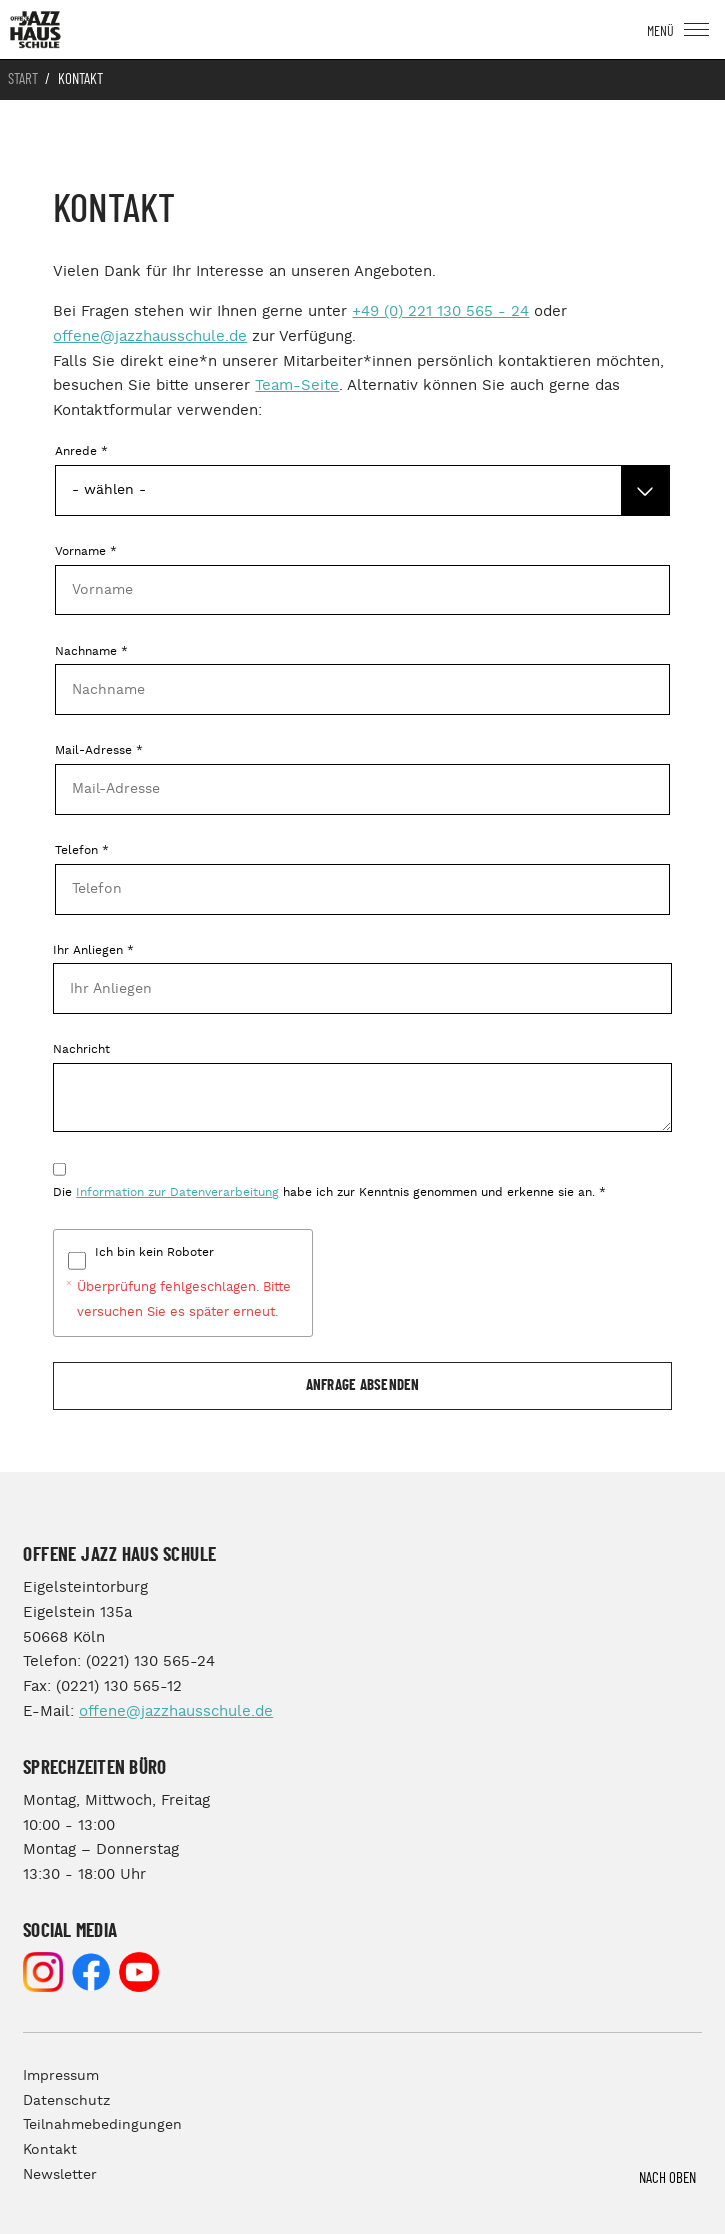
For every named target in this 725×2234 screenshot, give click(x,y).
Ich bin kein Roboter (154, 1252)
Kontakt (50, 2150)
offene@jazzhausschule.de (150, 336)
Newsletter (60, 2175)
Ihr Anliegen (93, 950)
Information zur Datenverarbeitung (177, 1192)
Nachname (91, 651)
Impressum (61, 2076)
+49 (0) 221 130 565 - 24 (440, 311)
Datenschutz (66, 2101)
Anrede (81, 451)
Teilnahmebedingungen (102, 2125)
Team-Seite (297, 385)
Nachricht (81, 1049)
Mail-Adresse (99, 750)
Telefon (82, 850)
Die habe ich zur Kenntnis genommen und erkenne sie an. (329, 1192)
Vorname (86, 551)
